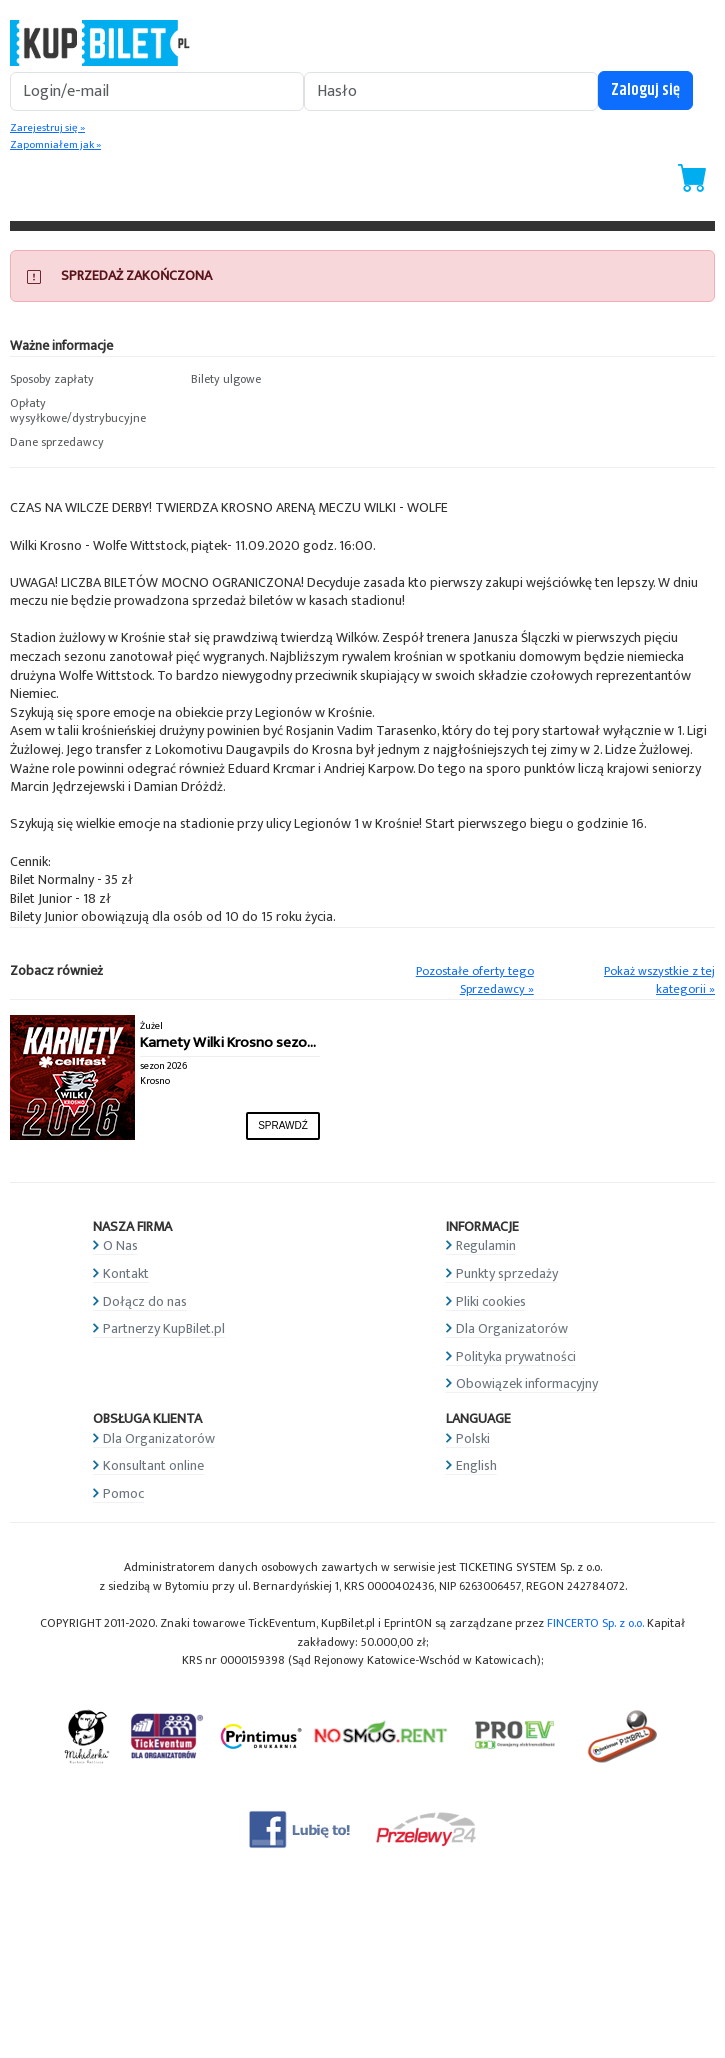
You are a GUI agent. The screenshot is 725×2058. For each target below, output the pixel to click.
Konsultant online (153, 1465)
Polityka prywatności (516, 1356)
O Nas (120, 1245)
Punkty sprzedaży (507, 1273)
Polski (473, 1438)
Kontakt (126, 1273)
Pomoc (123, 1493)
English (476, 1465)
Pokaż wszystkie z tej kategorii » (659, 981)
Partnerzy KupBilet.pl (164, 1328)
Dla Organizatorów (512, 1328)
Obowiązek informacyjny (527, 1383)
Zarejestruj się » (47, 128)
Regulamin (486, 1245)
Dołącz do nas (145, 1301)
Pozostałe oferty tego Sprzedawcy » (475, 981)
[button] (90, 380)
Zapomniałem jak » (55, 145)
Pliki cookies (491, 1301)
